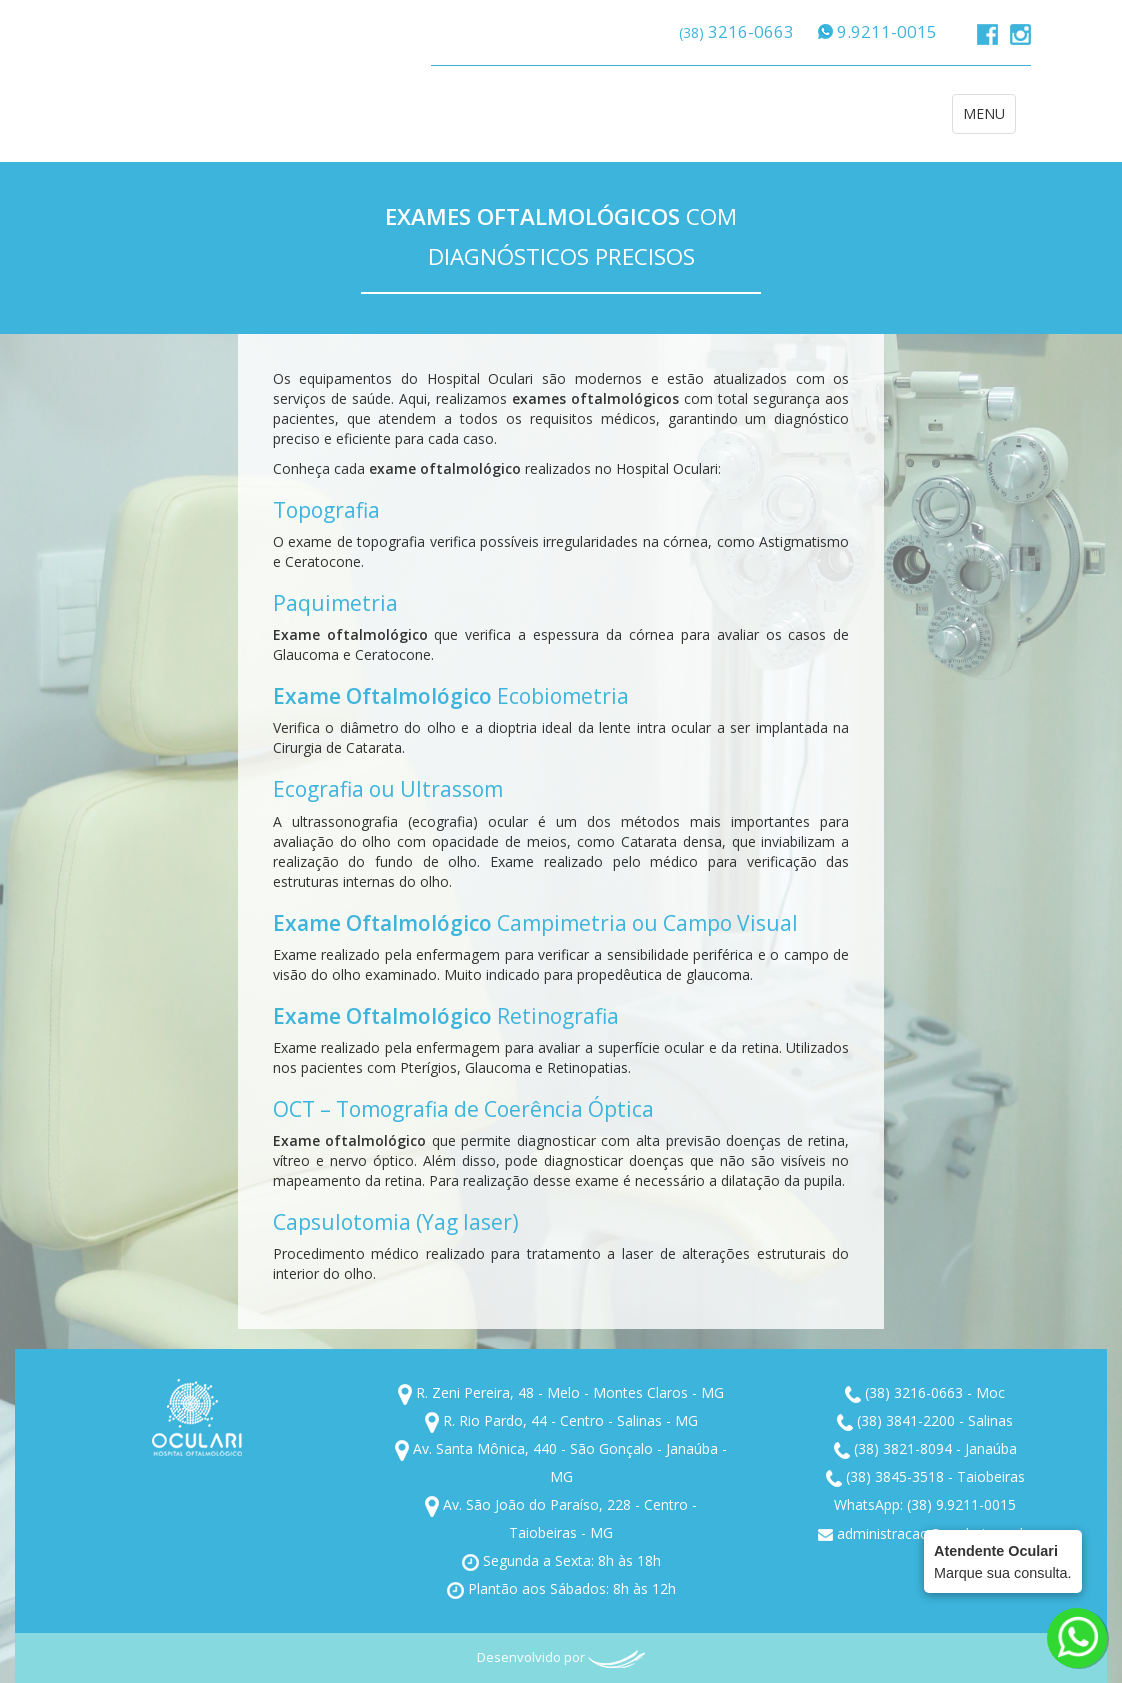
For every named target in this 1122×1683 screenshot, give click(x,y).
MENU (989, 118)
